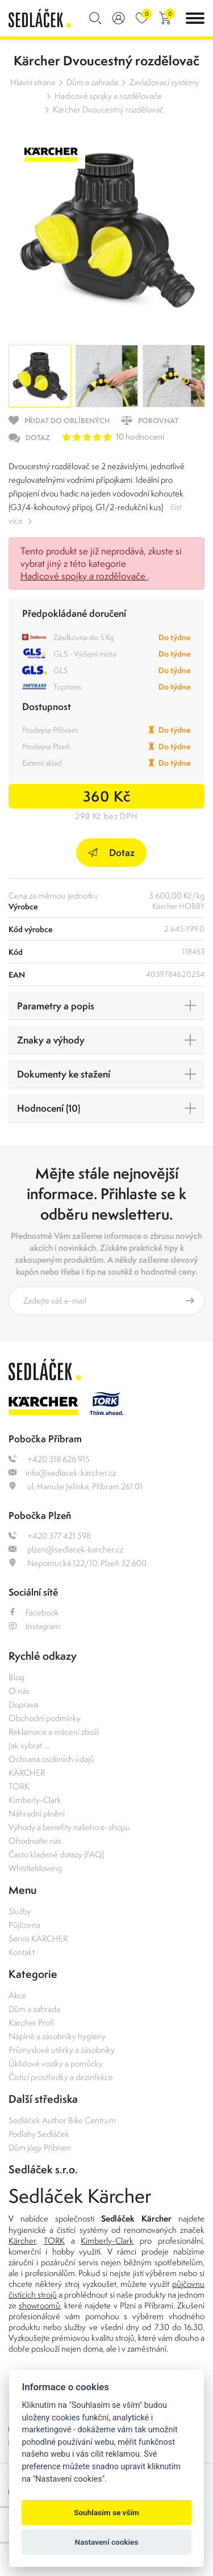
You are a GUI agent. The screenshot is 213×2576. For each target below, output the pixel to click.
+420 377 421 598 (50, 1535)
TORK (19, 1786)
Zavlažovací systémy (164, 82)
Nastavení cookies (107, 2541)
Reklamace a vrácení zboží (54, 1731)
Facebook (34, 1612)
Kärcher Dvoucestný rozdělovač (108, 109)
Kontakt (22, 1952)
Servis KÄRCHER (38, 1938)
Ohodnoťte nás (35, 1840)
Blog (16, 1677)
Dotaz (111, 852)
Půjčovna (24, 1924)
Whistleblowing (35, 1868)
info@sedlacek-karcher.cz (62, 1472)
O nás (19, 1690)
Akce (17, 1995)
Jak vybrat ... (29, 1745)
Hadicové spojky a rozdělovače (108, 95)
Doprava (23, 1704)
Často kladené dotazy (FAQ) (56, 1854)
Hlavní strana (32, 82)
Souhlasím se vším (106, 2512)
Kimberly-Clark (35, 1799)
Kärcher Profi (32, 2022)
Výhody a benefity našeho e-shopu (69, 1827)
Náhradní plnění (37, 1813)
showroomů (39, 2305)
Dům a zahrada (92, 82)
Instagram (34, 1626)
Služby (20, 1911)
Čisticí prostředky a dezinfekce (61, 2077)
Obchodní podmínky (45, 1718)
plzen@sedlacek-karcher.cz (66, 1549)
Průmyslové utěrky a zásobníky (62, 2049)
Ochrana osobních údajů (51, 1758)
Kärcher (22, 2240)
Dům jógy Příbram (40, 2147)
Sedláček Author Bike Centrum (62, 2120)
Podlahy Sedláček (39, 2133)
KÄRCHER (27, 1772)
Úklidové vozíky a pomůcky (56, 2063)
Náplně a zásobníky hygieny (57, 2036)
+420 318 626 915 (49, 1459)
